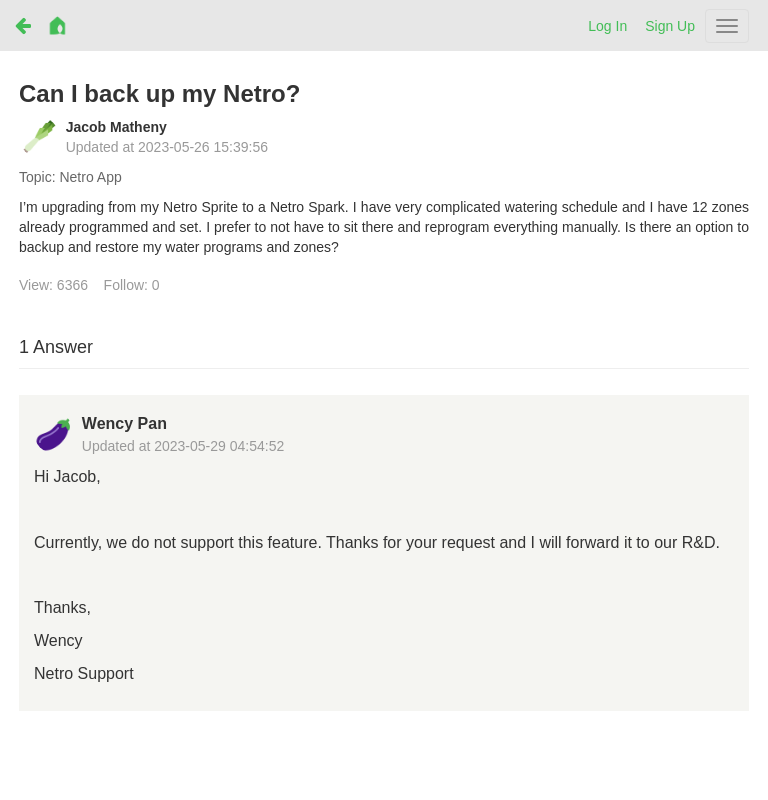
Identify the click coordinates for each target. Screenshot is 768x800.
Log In (607, 26)
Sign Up (670, 26)
